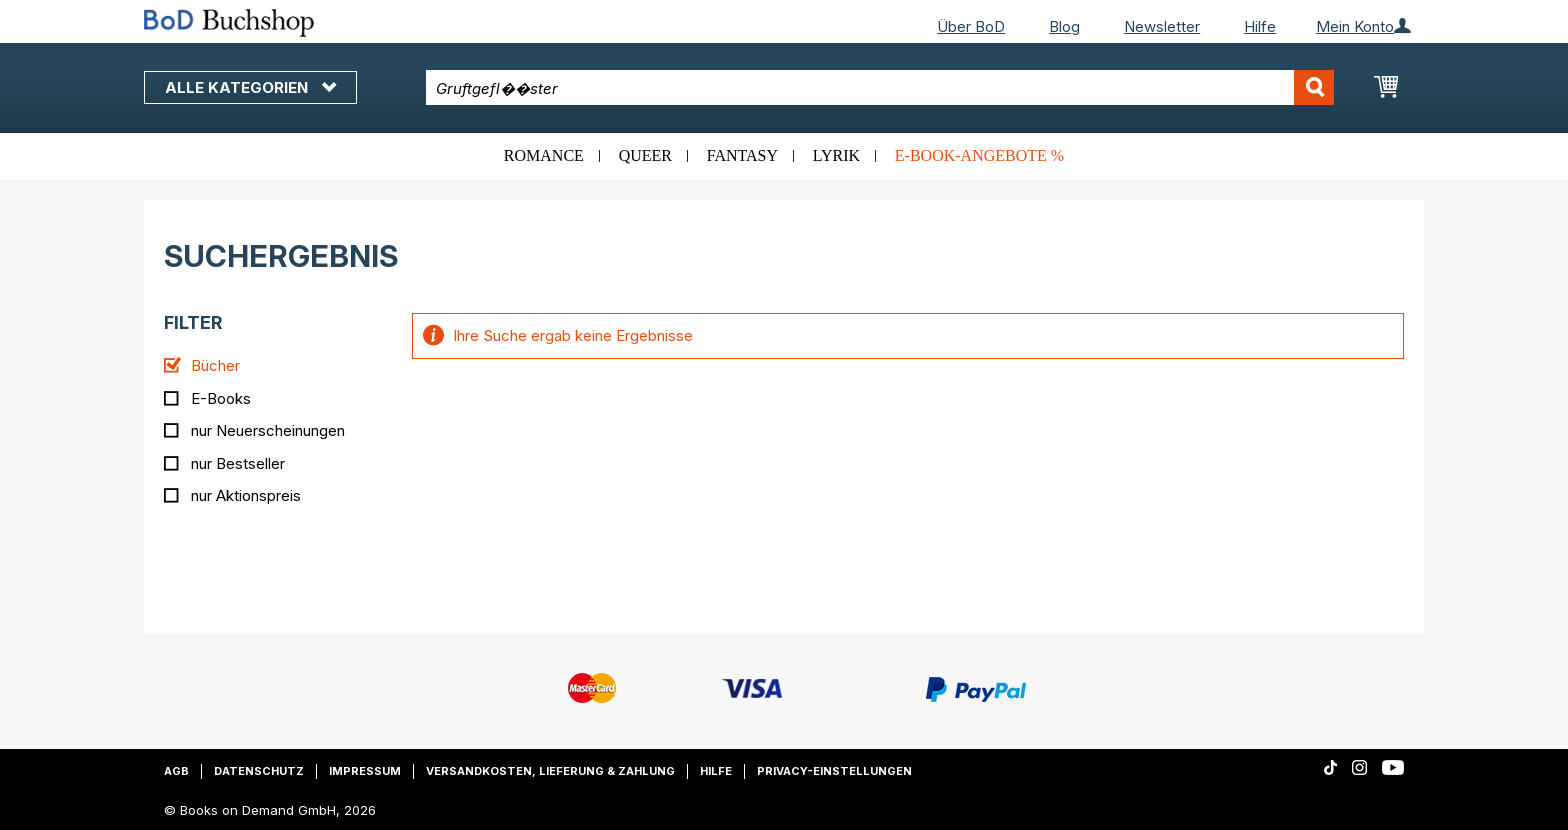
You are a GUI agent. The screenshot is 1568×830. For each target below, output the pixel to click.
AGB (176, 771)
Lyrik (836, 155)
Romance (544, 155)
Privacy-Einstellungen (834, 771)
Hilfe (1260, 26)
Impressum (365, 771)
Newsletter (1162, 26)
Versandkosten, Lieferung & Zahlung (550, 771)
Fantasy (742, 155)
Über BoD (971, 26)
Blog (1064, 26)
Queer (645, 155)
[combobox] (880, 87)
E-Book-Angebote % (979, 155)
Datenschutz (259, 771)
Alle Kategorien (250, 87)
